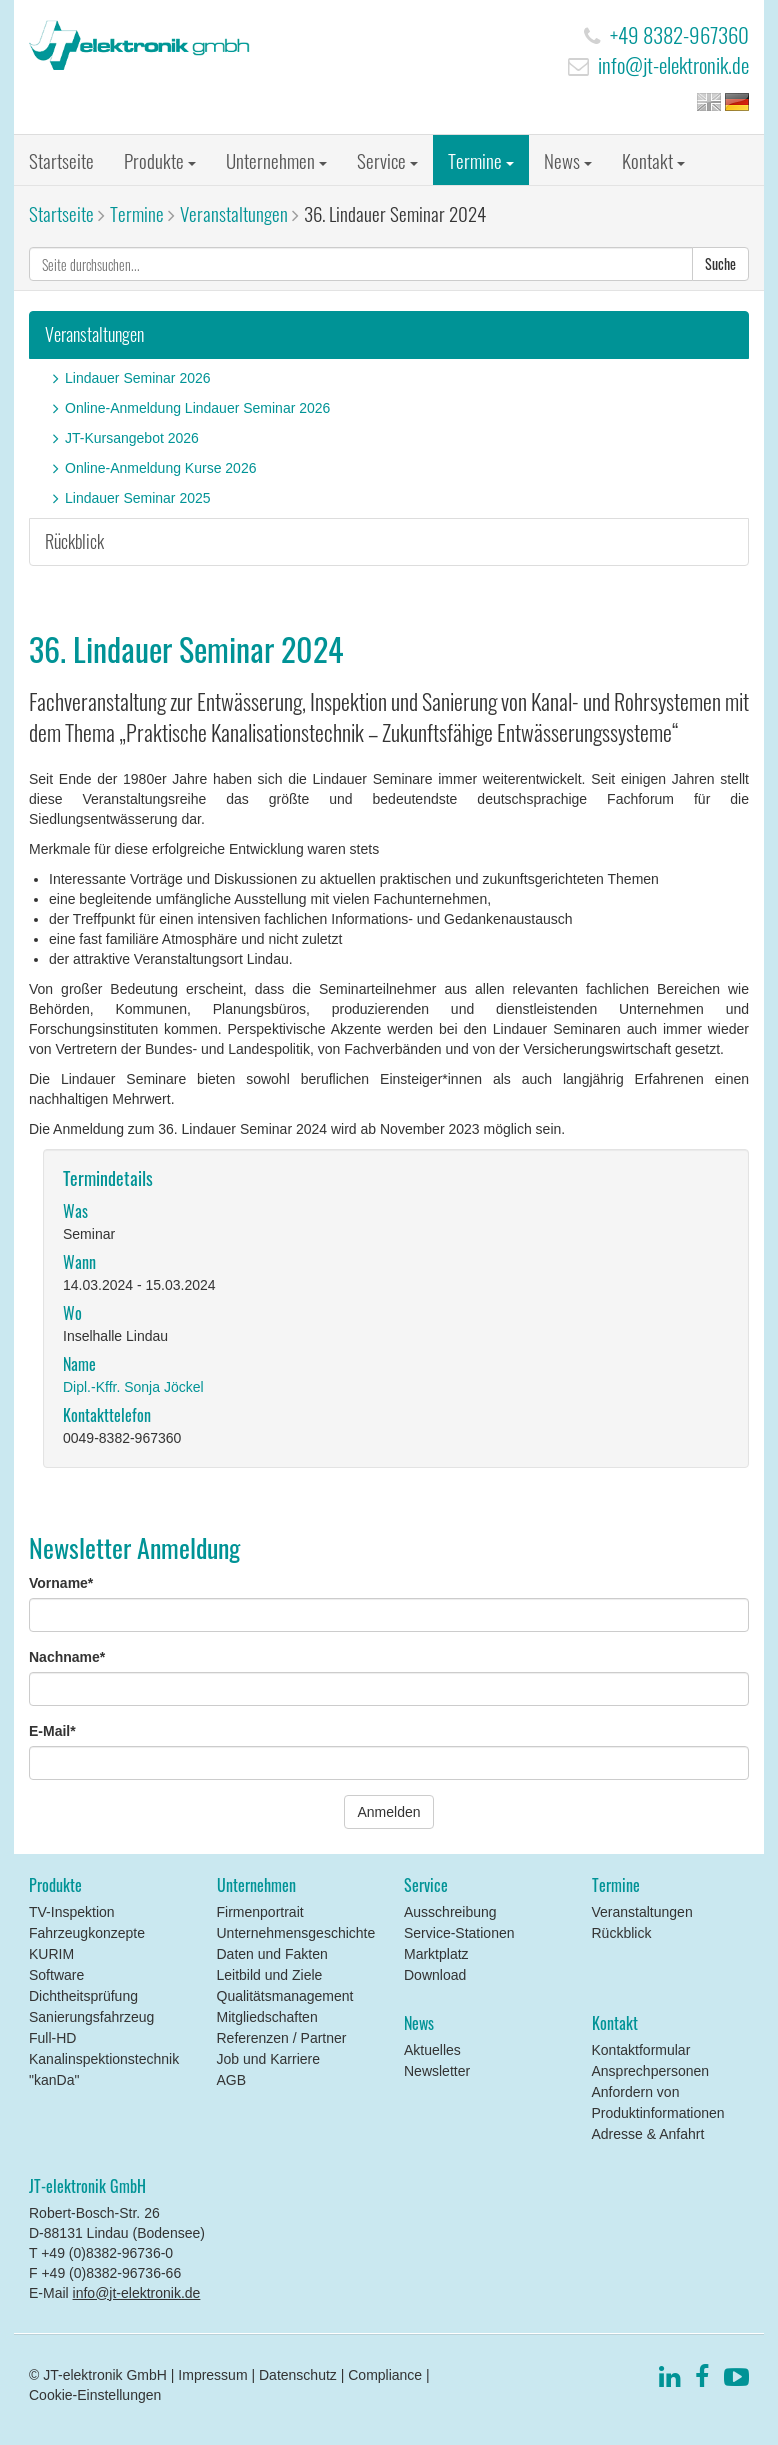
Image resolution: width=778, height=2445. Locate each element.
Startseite (61, 160)
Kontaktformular (641, 2050)
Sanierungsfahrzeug (91, 2017)
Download (435, 1975)
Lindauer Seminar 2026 (138, 378)
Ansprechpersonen (651, 2071)
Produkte (160, 160)
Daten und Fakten (272, 1954)
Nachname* (67, 1657)
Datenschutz (298, 2375)
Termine (481, 160)
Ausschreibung (450, 1912)
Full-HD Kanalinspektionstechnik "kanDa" (104, 2059)
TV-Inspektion (72, 1912)
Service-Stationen (459, 1933)
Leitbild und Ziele (270, 1975)
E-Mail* (52, 1731)
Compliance (385, 2375)
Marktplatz (436, 1954)
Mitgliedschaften (267, 2017)
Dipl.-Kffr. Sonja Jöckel (133, 1387)
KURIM (51, 1954)
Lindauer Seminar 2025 (138, 498)
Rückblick (74, 541)
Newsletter (437, 2071)
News (568, 160)
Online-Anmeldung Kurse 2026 (160, 468)
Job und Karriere (269, 2059)
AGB (232, 2080)
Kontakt (653, 160)
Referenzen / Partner (282, 2038)
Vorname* (61, 1583)
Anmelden (388, 1812)
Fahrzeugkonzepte (87, 1933)
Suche (720, 263)
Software (56, 1975)
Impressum (212, 2375)
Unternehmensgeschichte (296, 1933)
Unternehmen (276, 160)
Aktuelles (432, 2050)
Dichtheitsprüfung (83, 1996)
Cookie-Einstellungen (95, 2395)
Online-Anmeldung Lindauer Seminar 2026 (197, 408)
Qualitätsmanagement (285, 1996)
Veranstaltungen (234, 213)
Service (387, 160)
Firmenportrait (260, 1912)
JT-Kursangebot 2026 (132, 438)
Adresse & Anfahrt (648, 2134)
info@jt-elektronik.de (673, 64)
